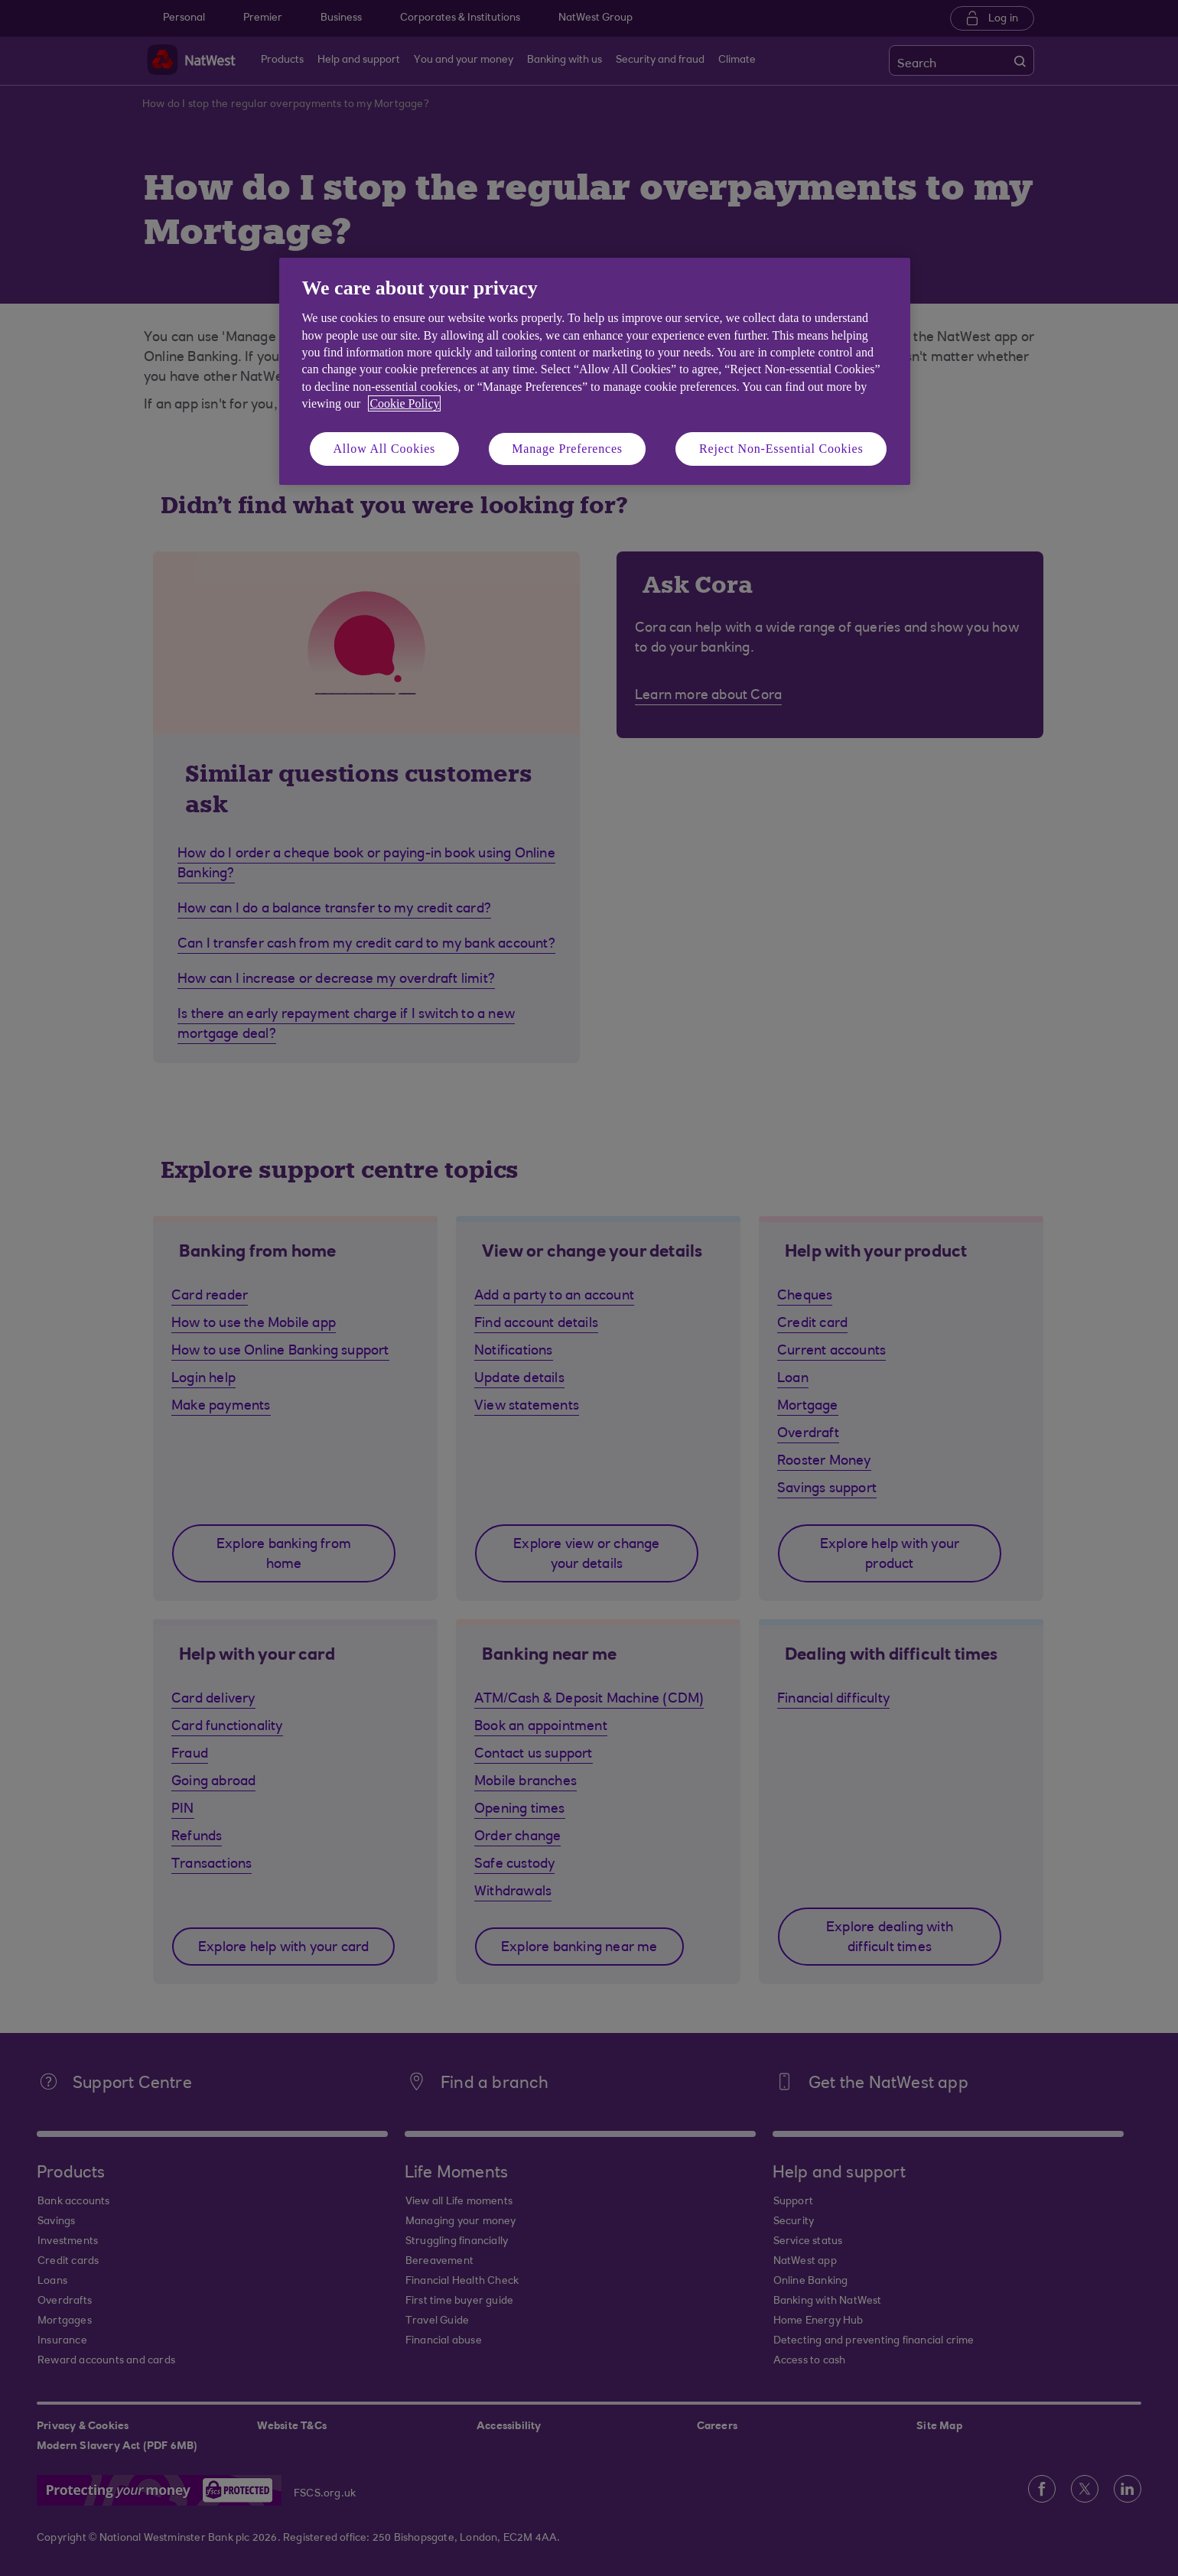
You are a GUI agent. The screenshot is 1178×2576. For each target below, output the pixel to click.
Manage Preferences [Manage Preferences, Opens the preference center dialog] (567, 448)
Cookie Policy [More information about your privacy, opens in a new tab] (404, 403)
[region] (594, 371)
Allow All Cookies (385, 448)
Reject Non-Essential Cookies (781, 448)
